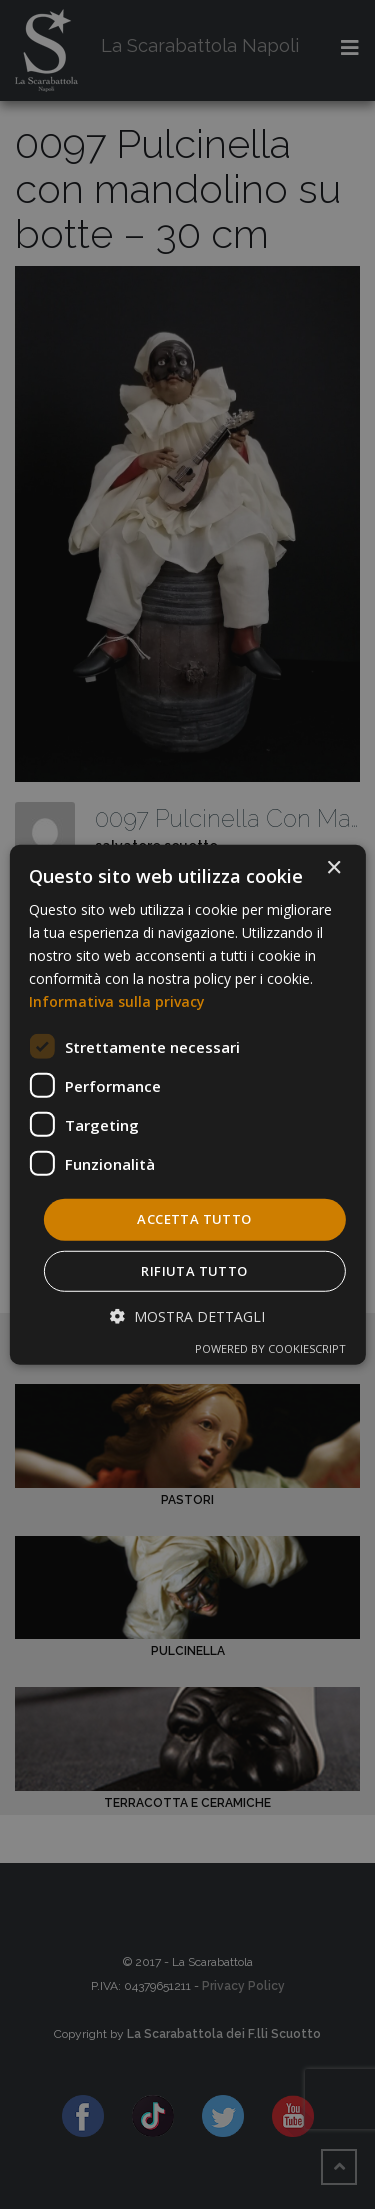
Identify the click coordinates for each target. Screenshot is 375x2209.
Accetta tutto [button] (194, 1219)
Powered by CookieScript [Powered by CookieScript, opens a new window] (270, 1348)
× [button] (333, 867)
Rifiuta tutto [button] (194, 1271)
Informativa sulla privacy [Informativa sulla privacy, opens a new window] (117, 1001)
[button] (187, 1316)
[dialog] (187, 1104)
